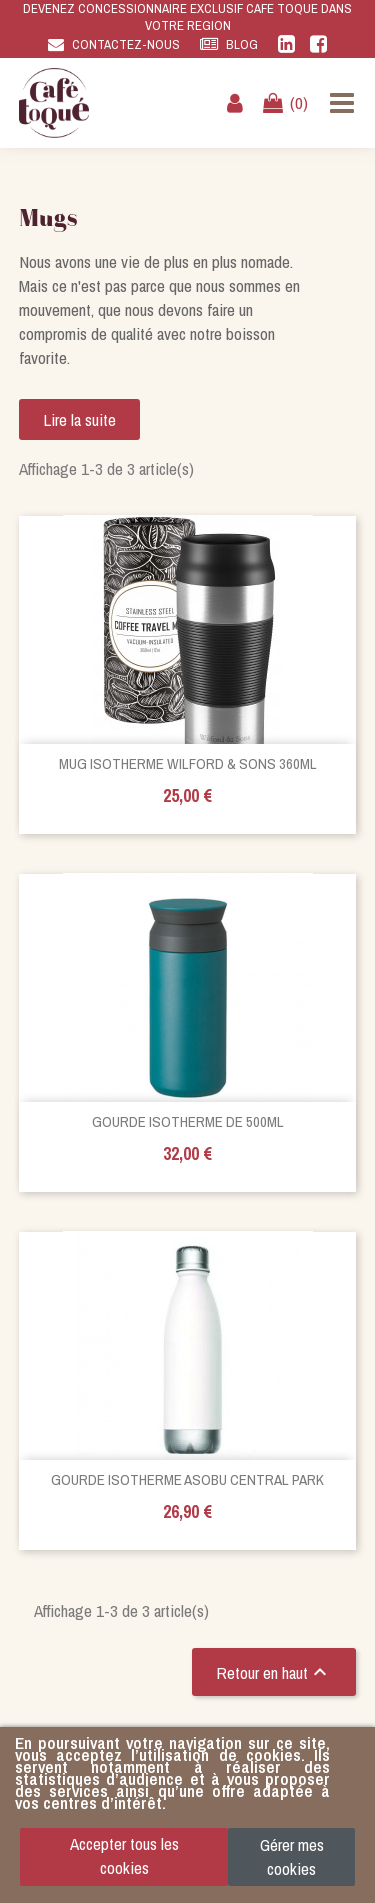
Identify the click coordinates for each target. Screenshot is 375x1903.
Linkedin (286, 44)
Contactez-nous (126, 44)
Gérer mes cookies (292, 1856)
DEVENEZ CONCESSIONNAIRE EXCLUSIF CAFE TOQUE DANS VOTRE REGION (187, 17)
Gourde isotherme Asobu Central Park (187, 1479)
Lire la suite (79, 419)
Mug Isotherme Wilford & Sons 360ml (188, 763)
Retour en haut (274, 1672)
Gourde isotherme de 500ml (188, 1121)
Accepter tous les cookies (124, 1855)
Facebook (318, 44)
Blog (242, 44)
